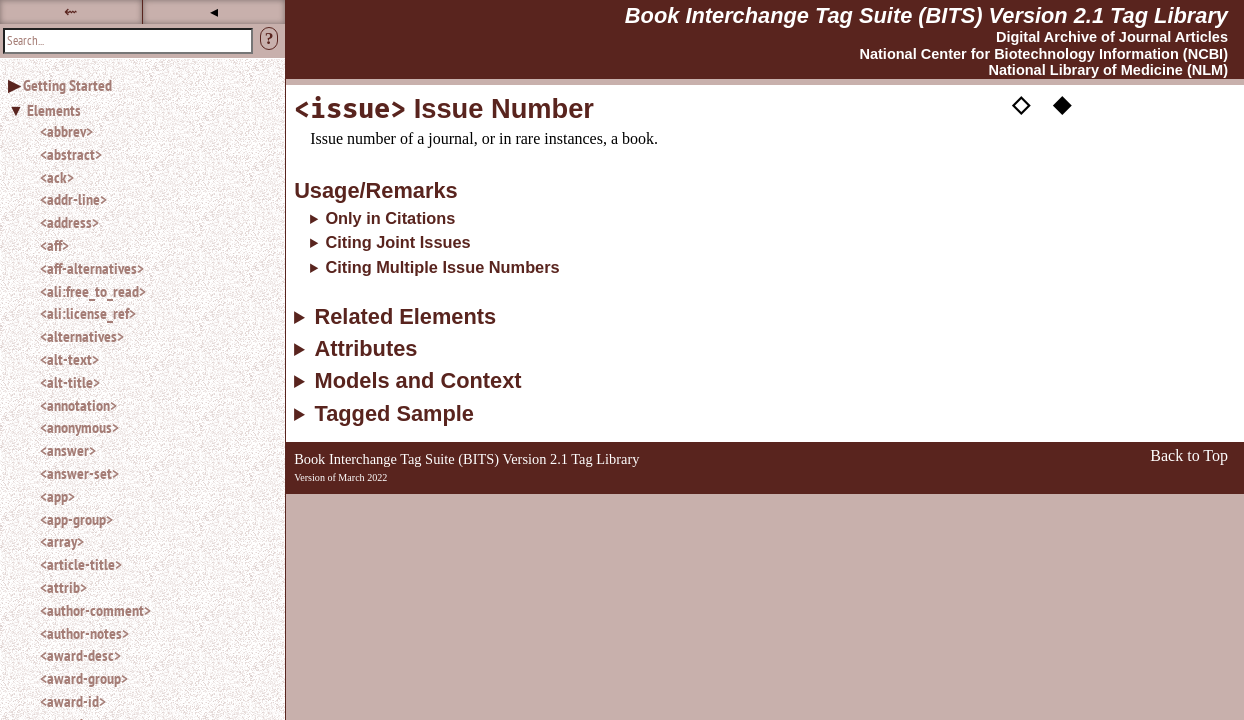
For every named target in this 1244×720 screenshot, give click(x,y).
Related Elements (405, 317)
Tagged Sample (393, 414)
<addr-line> (73, 199)
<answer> (68, 450)
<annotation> (78, 405)
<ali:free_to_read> (93, 291)
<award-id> (73, 701)
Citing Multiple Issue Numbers (442, 267)
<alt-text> (69, 359)
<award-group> (84, 678)
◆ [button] (1062, 103)
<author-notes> (84, 633)
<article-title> (81, 564)
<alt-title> (70, 382)
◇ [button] (1021, 103)
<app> (57, 496)
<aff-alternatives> (92, 268)
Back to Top (1189, 455)
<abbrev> (66, 131)
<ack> (57, 177)
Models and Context (417, 381)
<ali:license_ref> (88, 313)
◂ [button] (214, 11)
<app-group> (76, 519)
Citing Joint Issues (397, 242)
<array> (62, 541)
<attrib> (63, 587)
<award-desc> (80, 655)
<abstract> (71, 154)
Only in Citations (390, 218)
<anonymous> (79, 427)
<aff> (54, 245)
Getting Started (67, 85)
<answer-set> (79, 473)
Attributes (365, 349)
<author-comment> (95, 610)
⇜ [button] (70, 11)
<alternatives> (82, 336)
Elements (54, 110)
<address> (69, 222)
